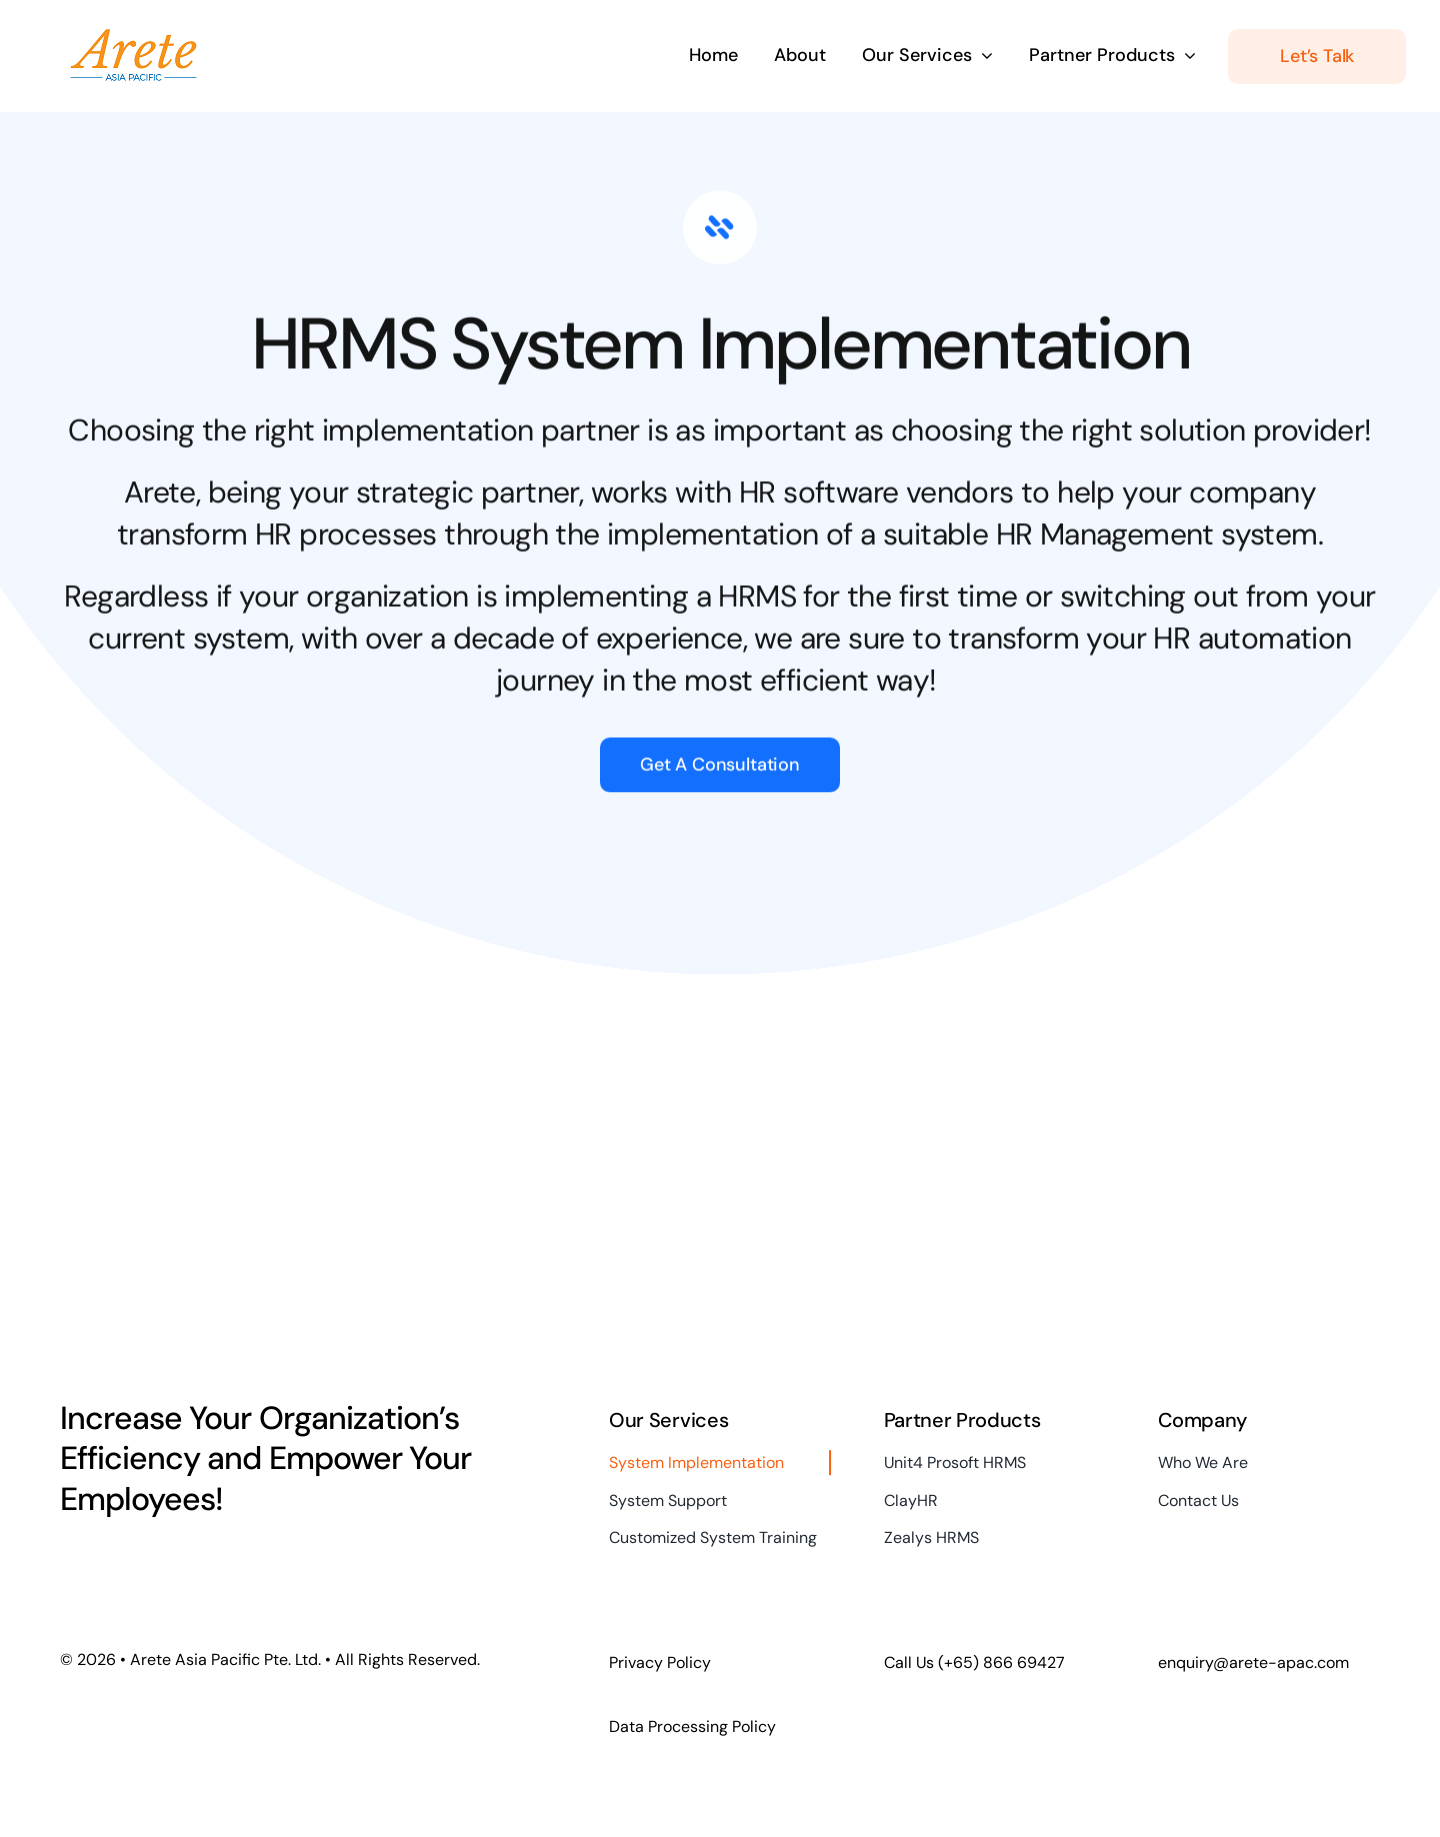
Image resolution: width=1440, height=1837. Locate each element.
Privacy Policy (660, 1662)
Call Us (974, 1662)
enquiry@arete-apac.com (1253, 1662)
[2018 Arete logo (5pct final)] (133, 32)
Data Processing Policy (692, 1726)
